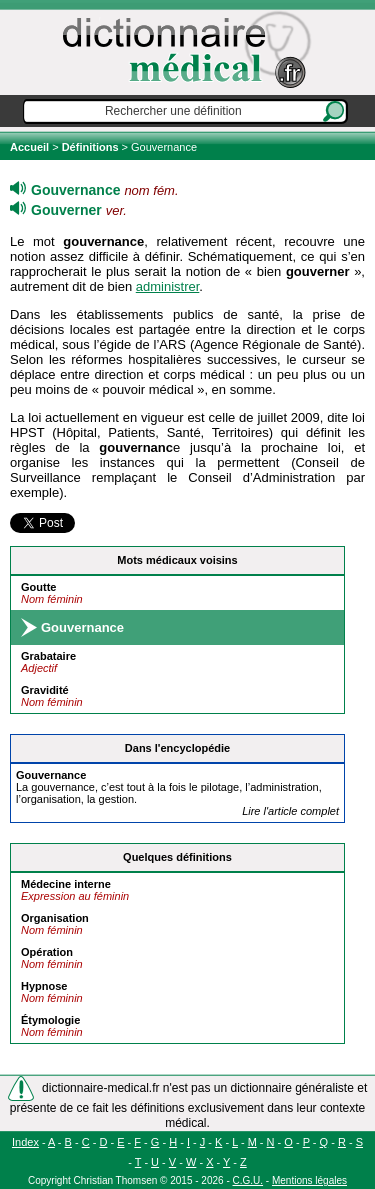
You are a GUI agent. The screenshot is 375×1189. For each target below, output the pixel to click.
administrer (168, 286)
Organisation (55, 918)
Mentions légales (309, 1180)
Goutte (38, 587)
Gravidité (45, 690)
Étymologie (50, 1020)
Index (25, 1142)
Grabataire (48, 656)
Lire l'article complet (290, 811)
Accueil (31, 147)
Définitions (90, 147)
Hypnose (44, 986)
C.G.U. (248, 1180)
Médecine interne (66, 884)
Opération (47, 952)
